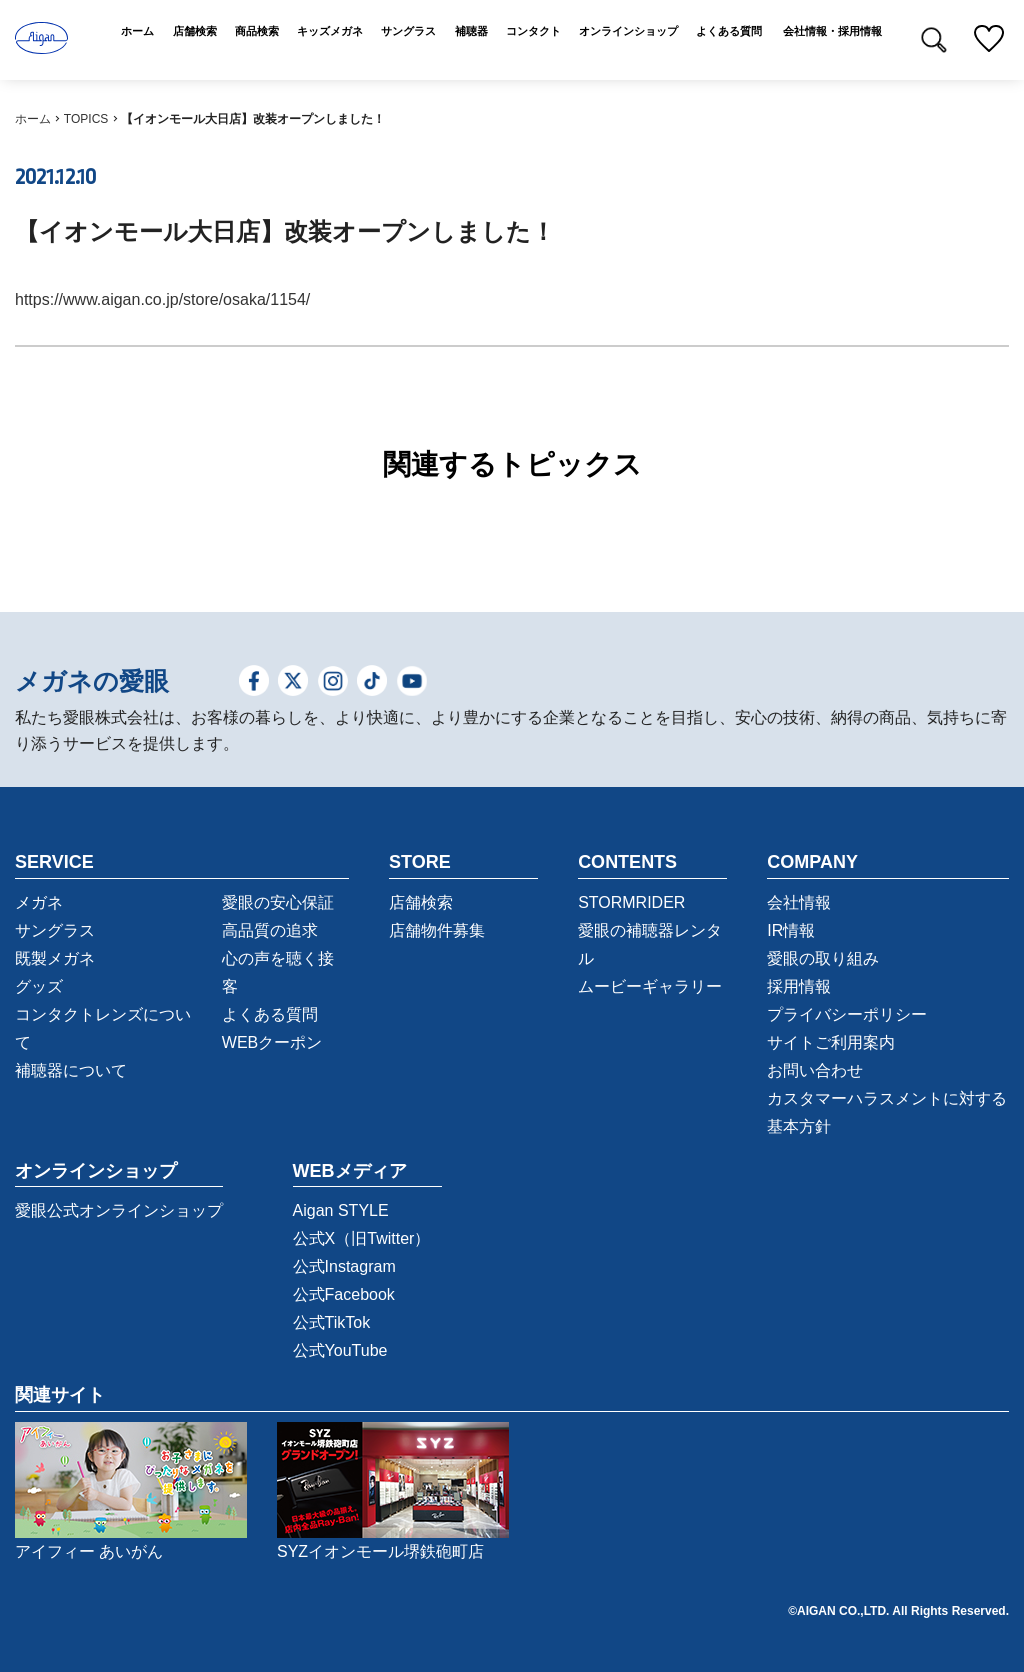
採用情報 (799, 986)
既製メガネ (55, 958)
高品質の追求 (270, 930)
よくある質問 (270, 1014)
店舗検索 (421, 902)
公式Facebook (344, 1294)
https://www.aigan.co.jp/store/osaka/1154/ (162, 299)
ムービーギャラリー (650, 986)
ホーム (33, 119)
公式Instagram (344, 1266)
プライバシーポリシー (847, 1014)
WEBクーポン (272, 1042)
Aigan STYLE (341, 1210)
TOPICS (86, 119)
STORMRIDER (631, 902)
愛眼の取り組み (823, 958)
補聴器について (71, 1070)
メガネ (39, 902)
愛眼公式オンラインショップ (119, 1210)
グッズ (39, 986)
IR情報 (791, 930)
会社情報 (799, 902)
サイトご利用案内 (831, 1042)
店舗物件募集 (437, 930)
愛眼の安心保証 (278, 902)
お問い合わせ (815, 1070)
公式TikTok (332, 1322)
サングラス (55, 930)
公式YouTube (340, 1350)
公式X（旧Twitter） (362, 1238)
